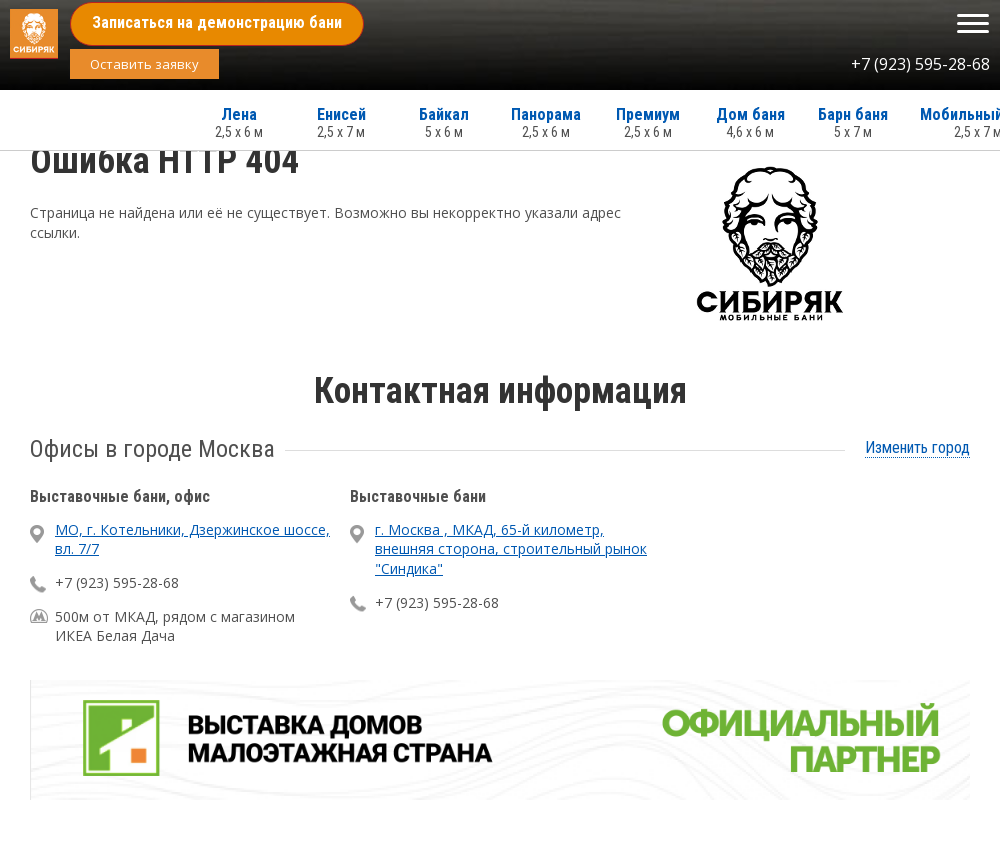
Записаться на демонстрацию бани (217, 22)
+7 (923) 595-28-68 (920, 64)
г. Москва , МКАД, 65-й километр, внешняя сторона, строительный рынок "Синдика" (511, 549)
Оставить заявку (144, 64)
